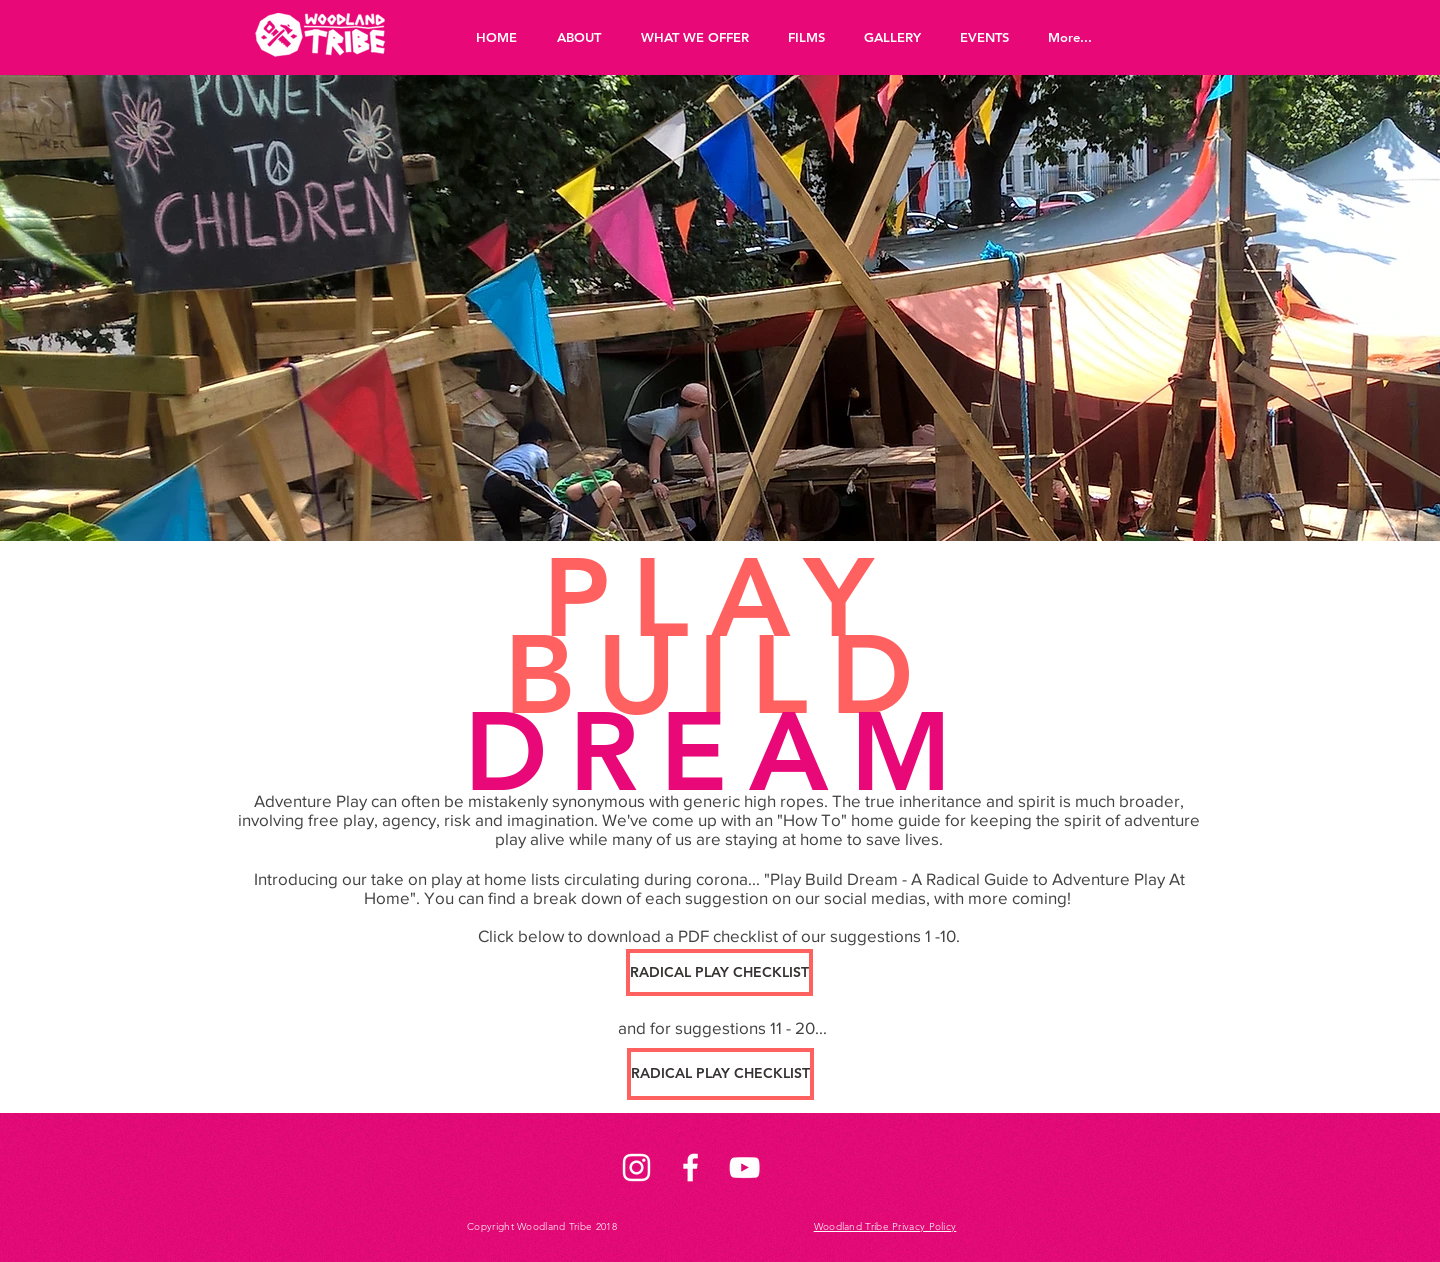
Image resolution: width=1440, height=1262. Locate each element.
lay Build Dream (839, 878)
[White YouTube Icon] (744, 1167)
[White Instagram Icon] (636, 1167)
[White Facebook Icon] (690, 1167)
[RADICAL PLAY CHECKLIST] (719, 972)
